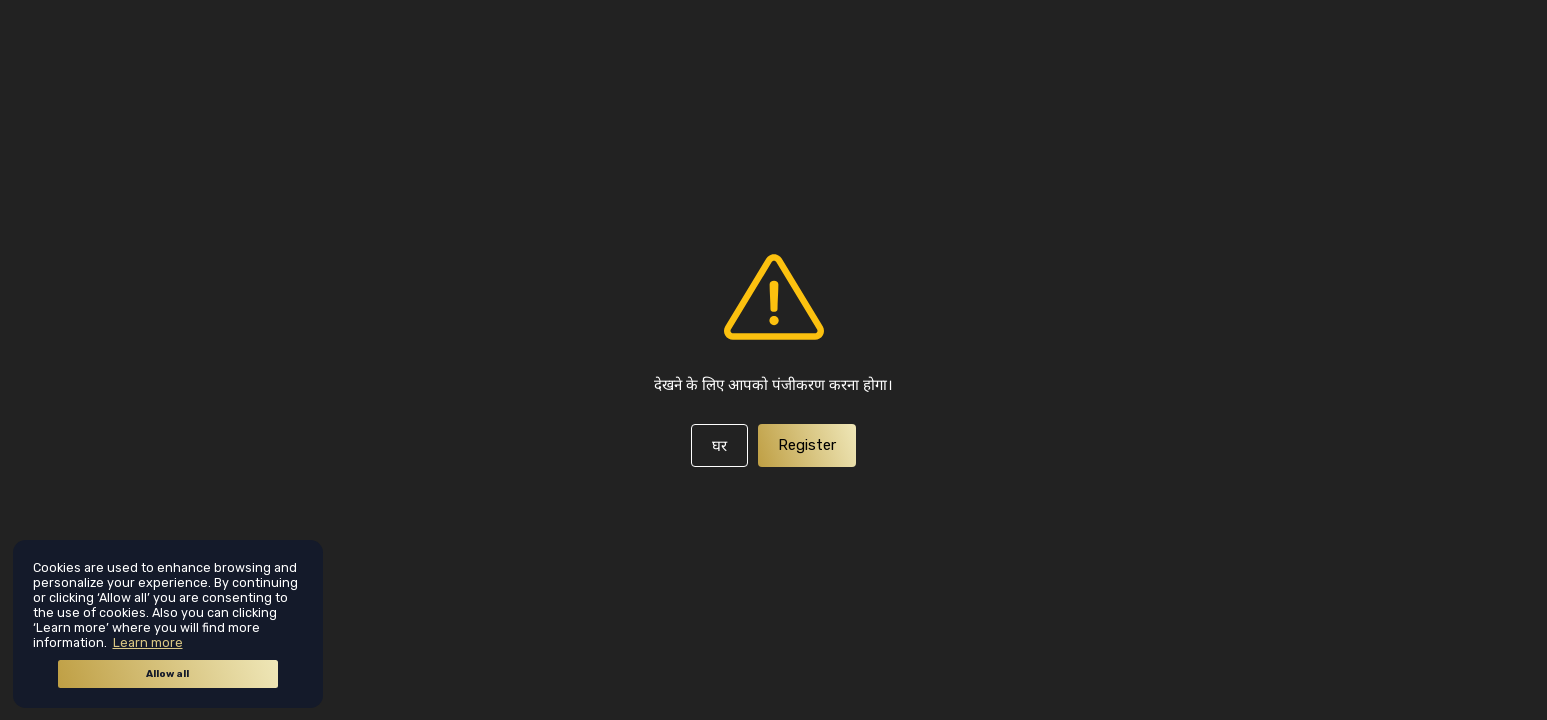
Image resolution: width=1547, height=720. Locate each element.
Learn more (148, 642)
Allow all (167, 674)
